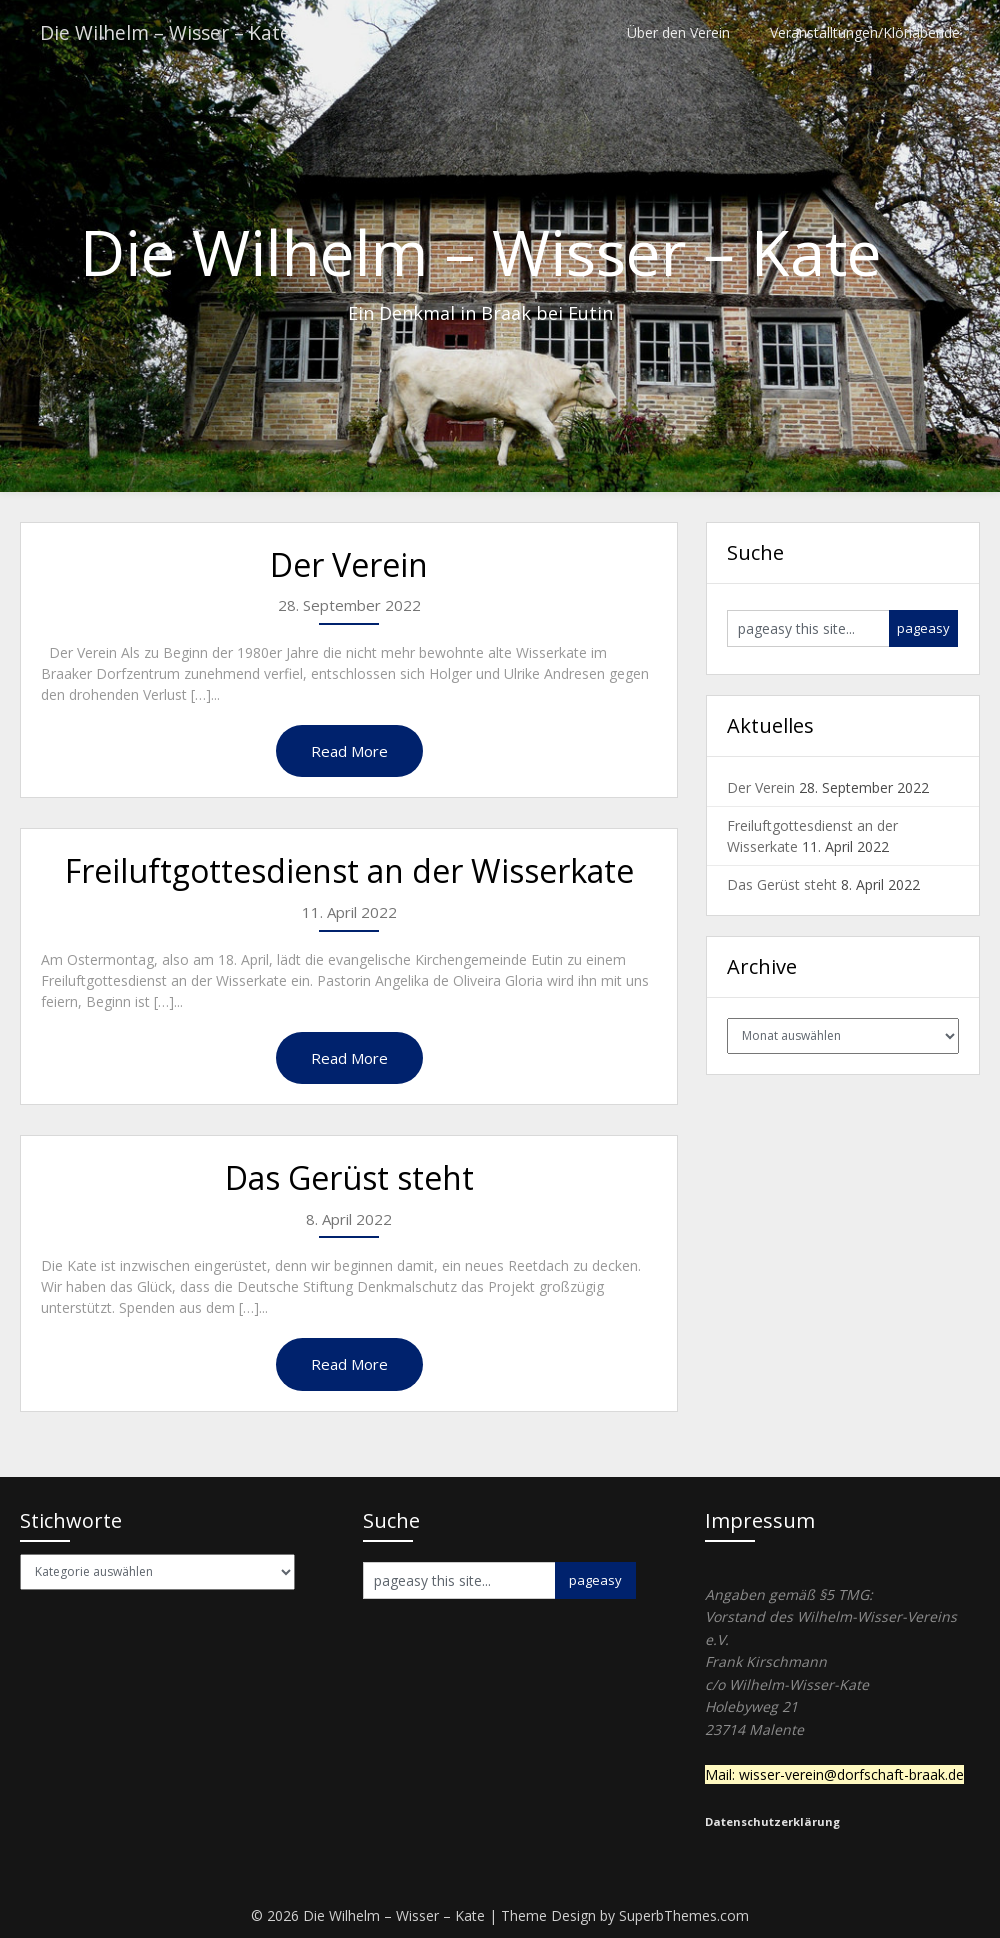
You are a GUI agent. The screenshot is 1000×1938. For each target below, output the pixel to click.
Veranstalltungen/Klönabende (865, 32)
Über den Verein (678, 32)
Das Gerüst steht (349, 1177)
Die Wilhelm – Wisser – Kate (168, 32)
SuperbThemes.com (684, 1915)
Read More (349, 751)
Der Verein (349, 564)
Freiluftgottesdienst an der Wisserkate (349, 870)
